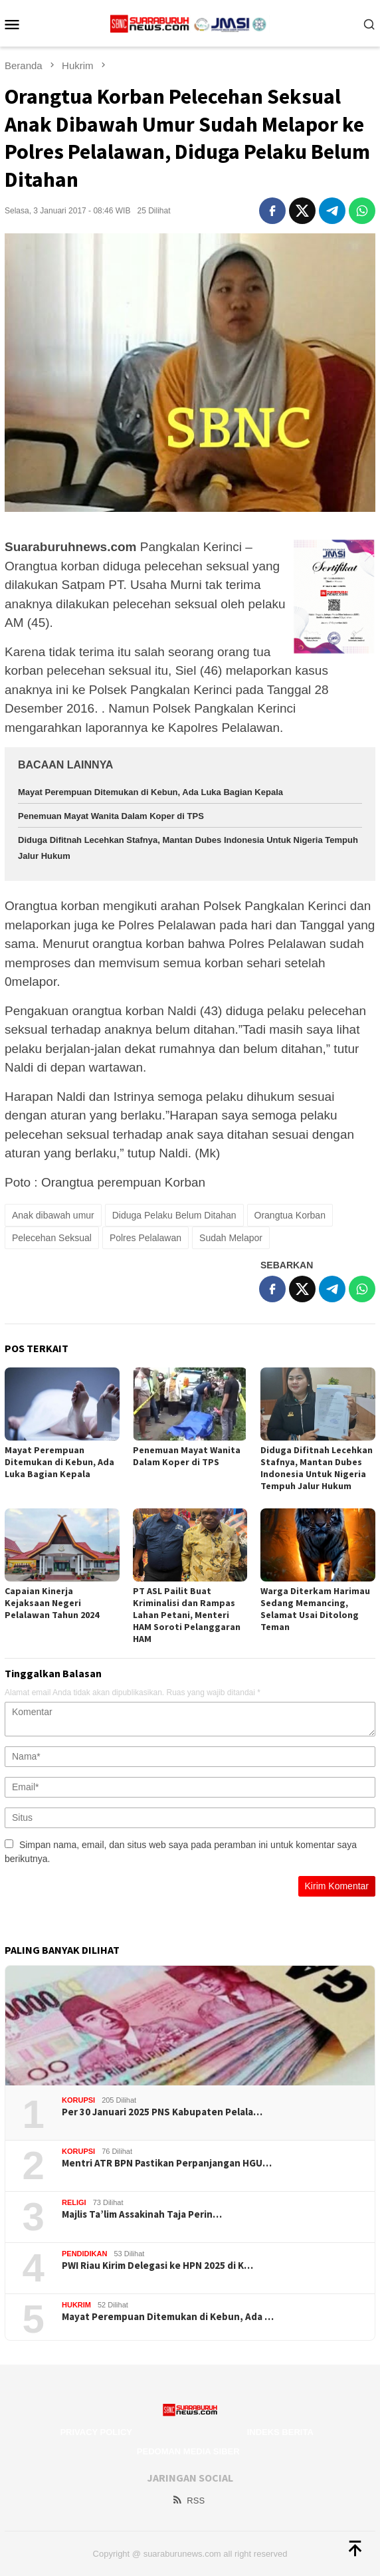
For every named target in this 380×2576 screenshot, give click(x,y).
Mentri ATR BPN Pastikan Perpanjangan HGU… (167, 2163)
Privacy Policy (96, 2432)
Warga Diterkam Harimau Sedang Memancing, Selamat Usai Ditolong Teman (315, 1609)
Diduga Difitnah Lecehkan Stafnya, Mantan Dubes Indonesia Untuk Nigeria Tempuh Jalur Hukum (316, 1468)
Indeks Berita (280, 2432)
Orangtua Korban (290, 1215)
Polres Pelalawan (145, 1237)
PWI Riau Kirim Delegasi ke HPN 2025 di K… (157, 2266)
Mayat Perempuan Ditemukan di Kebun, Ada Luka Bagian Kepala (150, 792)
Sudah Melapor (230, 1237)
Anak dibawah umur (53, 1215)
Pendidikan (84, 2254)
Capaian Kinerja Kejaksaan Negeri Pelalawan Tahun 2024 (52, 1603)
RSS (188, 2501)
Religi (74, 2202)
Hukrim (76, 2305)
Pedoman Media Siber (188, 2451)
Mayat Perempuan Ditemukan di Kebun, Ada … (168, 2317)
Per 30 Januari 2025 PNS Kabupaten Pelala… (162, 2112)
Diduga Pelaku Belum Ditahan (174, 1215)
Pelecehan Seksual (52, 1237)
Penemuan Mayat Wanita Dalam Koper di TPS (111, 816)
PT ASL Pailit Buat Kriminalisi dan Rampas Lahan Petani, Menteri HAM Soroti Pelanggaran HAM (186, 1615)
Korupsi (78, 2100)
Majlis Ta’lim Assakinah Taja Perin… (142, 2214)
